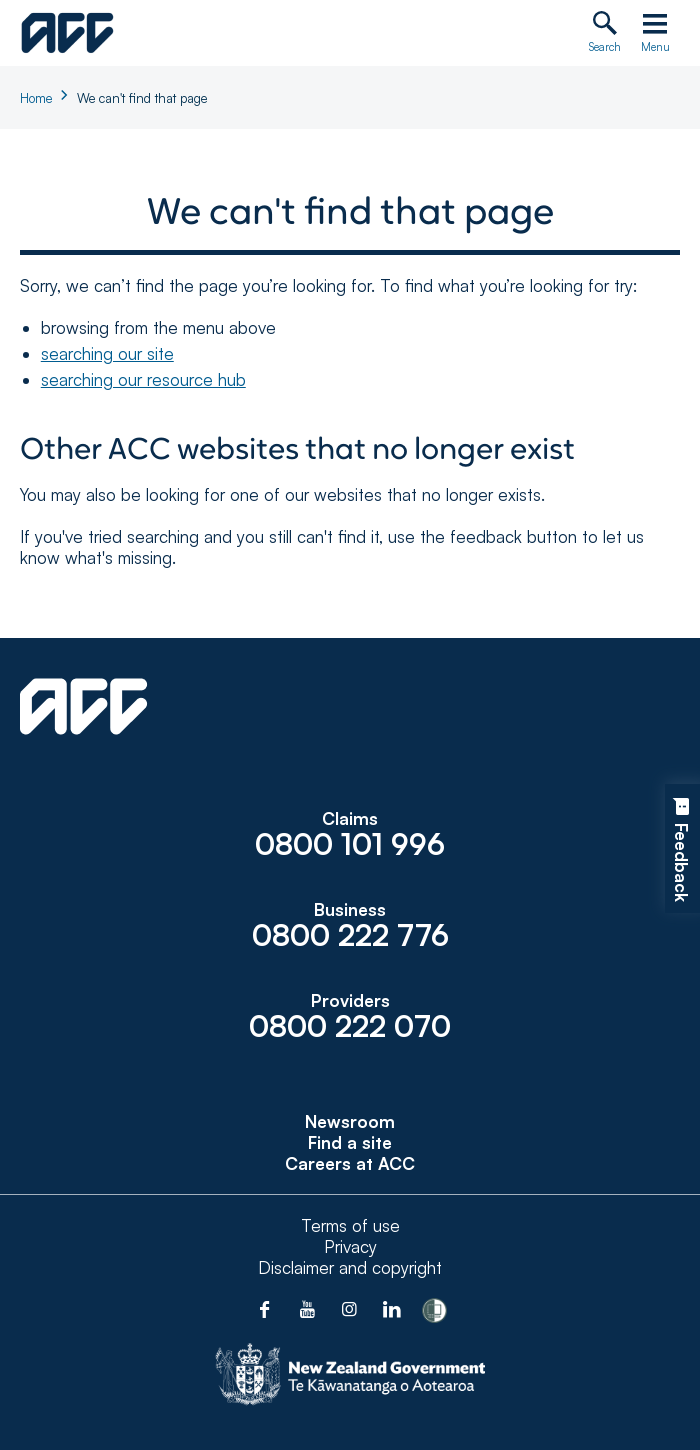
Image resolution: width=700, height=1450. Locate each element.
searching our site (107, 353)
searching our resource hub (143, 379)
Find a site (350, 1142)
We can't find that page (142, 98)
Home (36, 98)
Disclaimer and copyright (350, 1267)
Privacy (350, 1246)
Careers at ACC (350, 1163)
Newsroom (350, 1121)
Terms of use (350, 1225)
